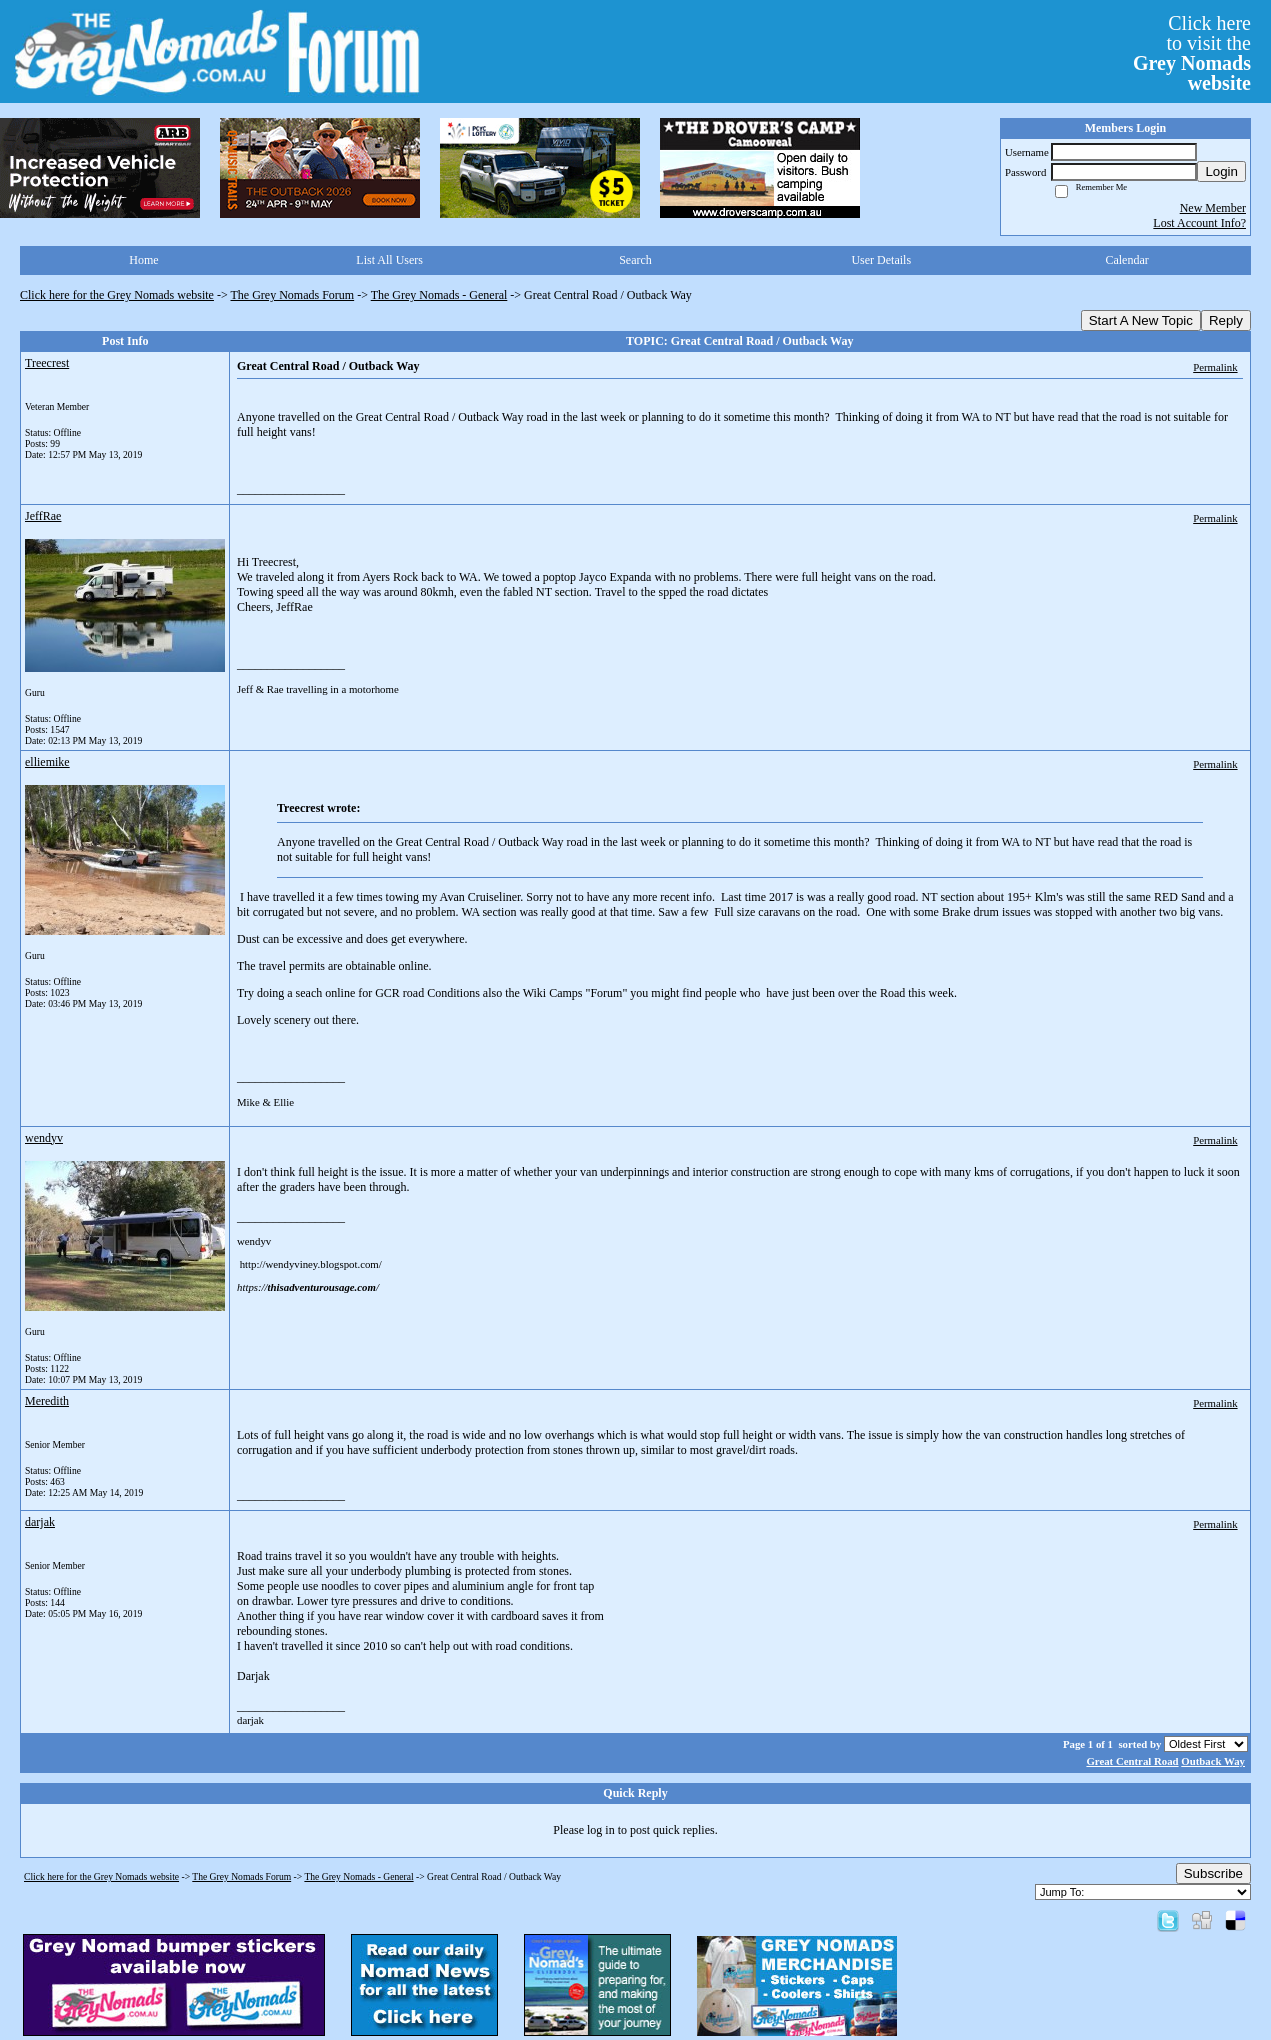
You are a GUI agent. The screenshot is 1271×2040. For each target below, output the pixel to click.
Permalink (1215, 367)
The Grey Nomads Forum (293, 295)
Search (635, 260)
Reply (1226, 320)
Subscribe (1213, 1873)
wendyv (44, 1138)
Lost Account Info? (1199, 223)
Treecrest (47, 363)
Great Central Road (1132, 1761)
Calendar (1126, 260)
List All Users (389, 260)
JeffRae (43, 516)
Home (143, 260)
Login (1221, 171)
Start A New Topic (1141, 320)
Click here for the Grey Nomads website (117, 295)
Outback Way (1213, 1761)
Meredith (47, 1401)
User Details (881, 260)
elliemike (47, 762)
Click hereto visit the (1192, 53)
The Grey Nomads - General (439, 295)
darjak (40, 1522)
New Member (1213, 208)
